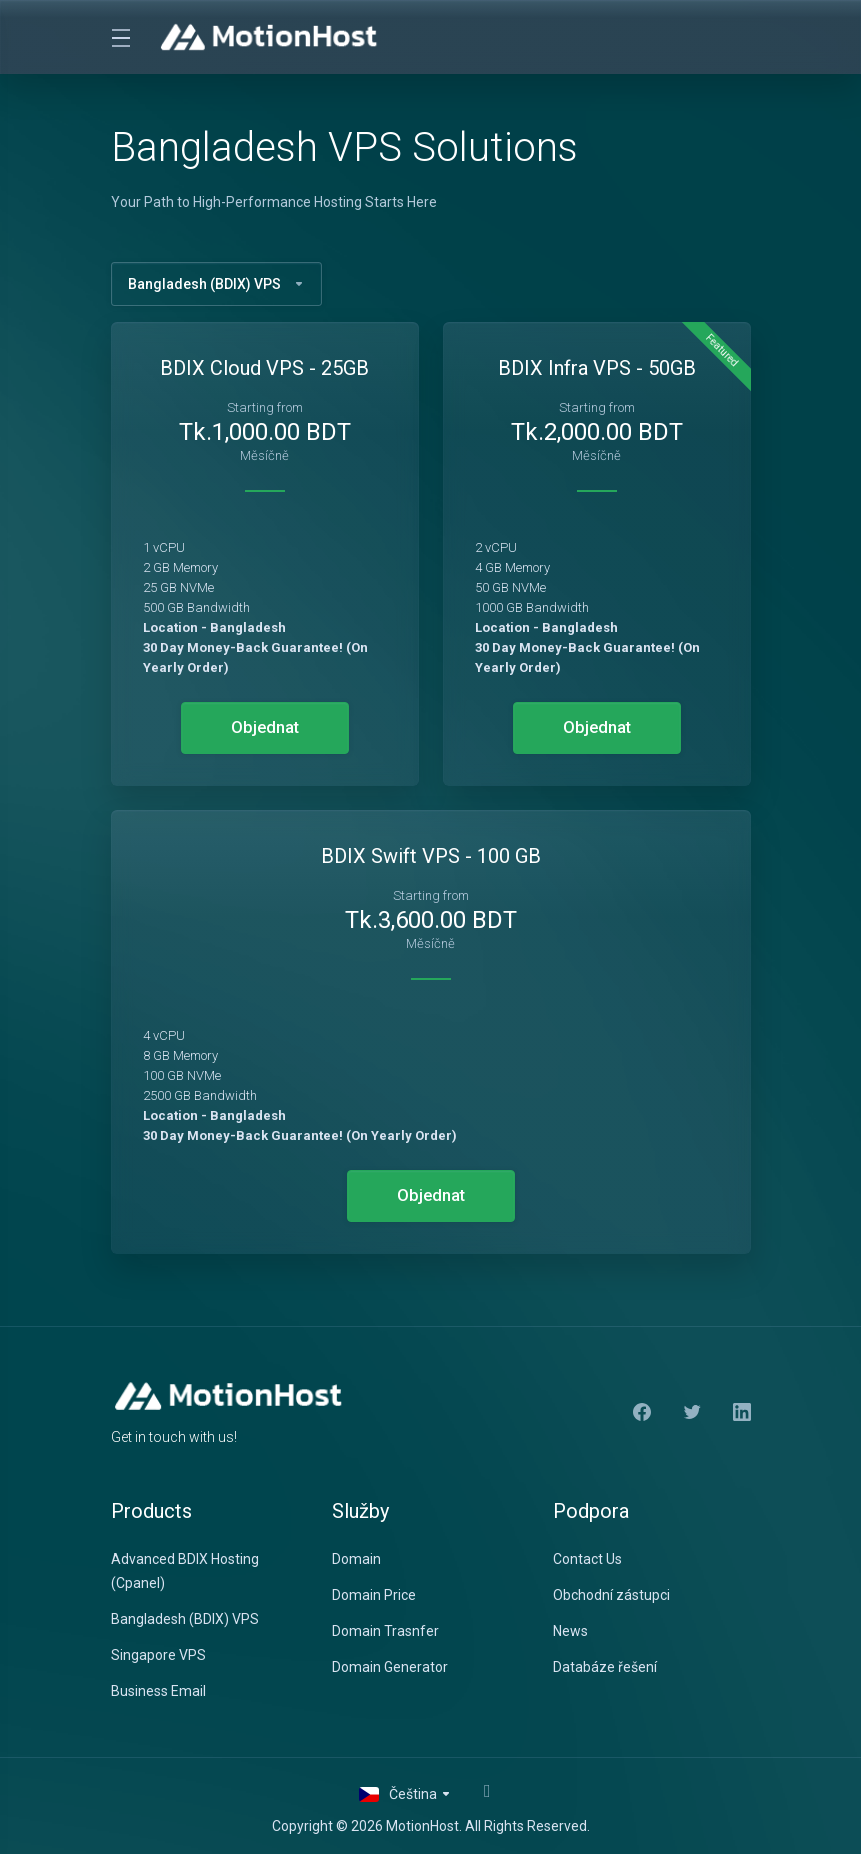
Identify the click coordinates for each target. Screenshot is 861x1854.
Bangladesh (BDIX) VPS (216, 284)
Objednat (265, 728)
